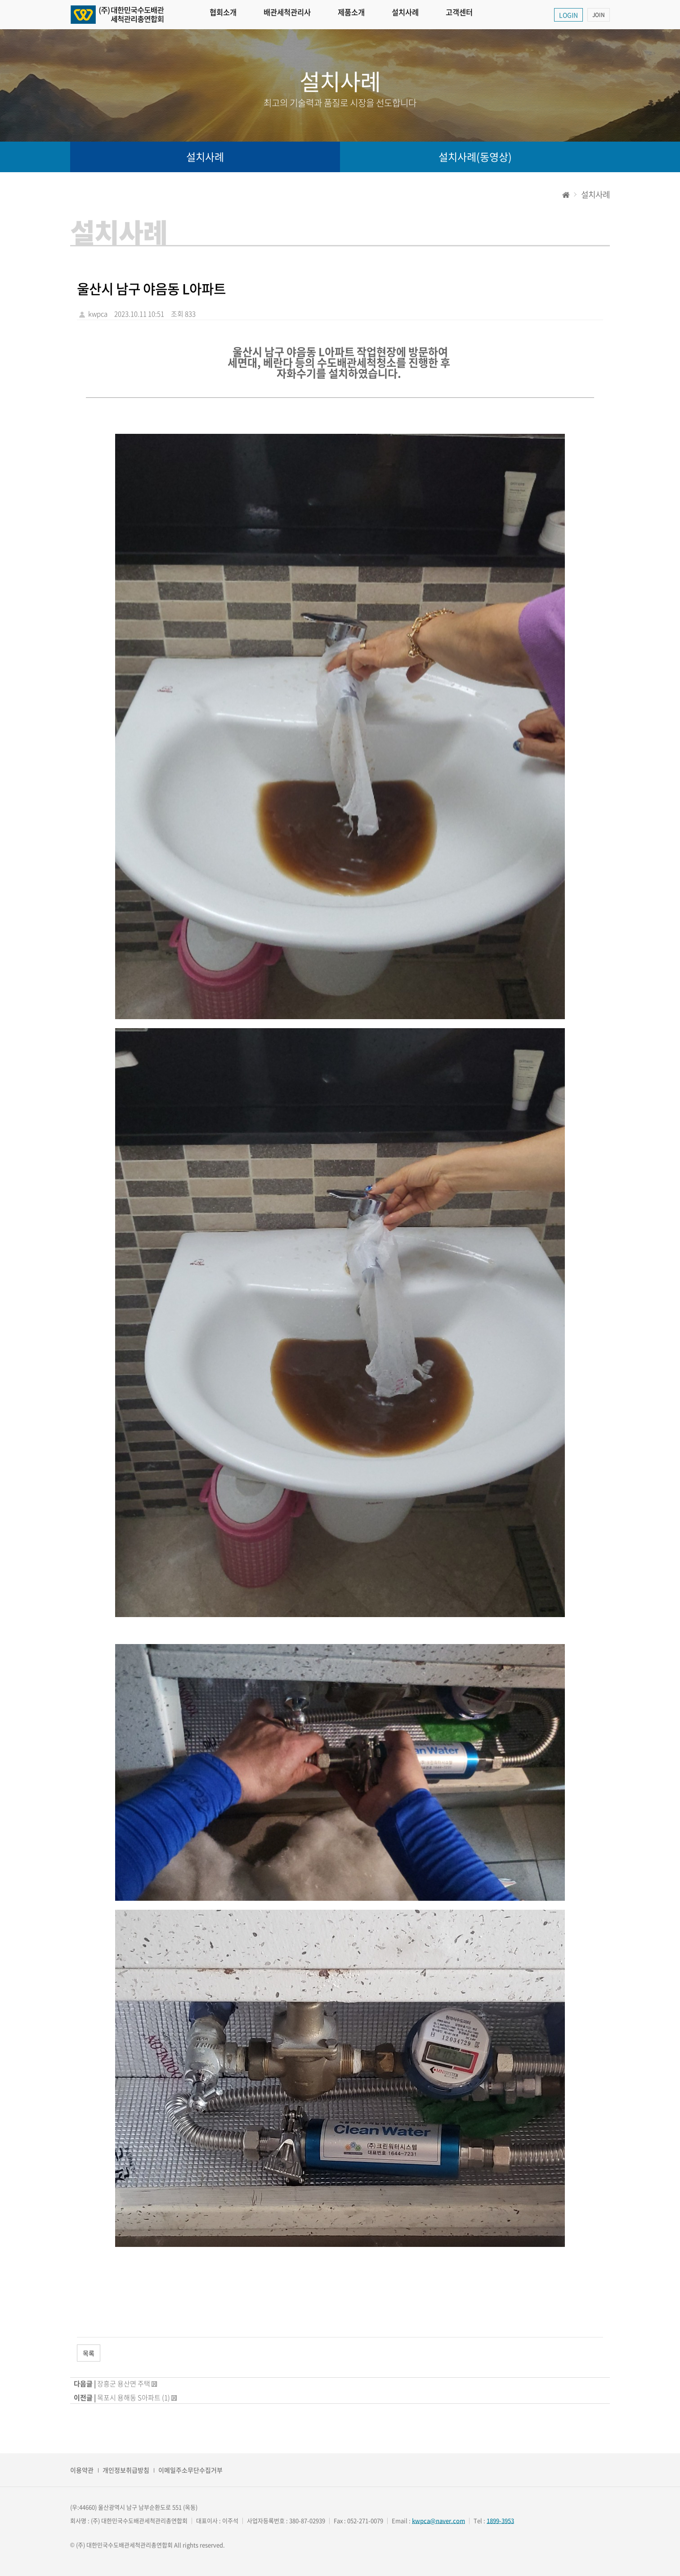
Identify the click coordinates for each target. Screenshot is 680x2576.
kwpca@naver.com (438, 2520)
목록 (88, 2353)
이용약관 (82, 2469)
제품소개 (363, 15)
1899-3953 (500, 2520)
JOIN (598, 15)
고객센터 (478, 15)
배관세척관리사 (294, 15)
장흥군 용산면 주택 (124, 2384)
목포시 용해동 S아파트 (129, 2397)
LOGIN (568, 14)
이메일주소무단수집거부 (190, 2469)
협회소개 (225, 15)
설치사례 (420, 15)
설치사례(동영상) (475, 157)
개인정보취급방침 (126, 2469)
